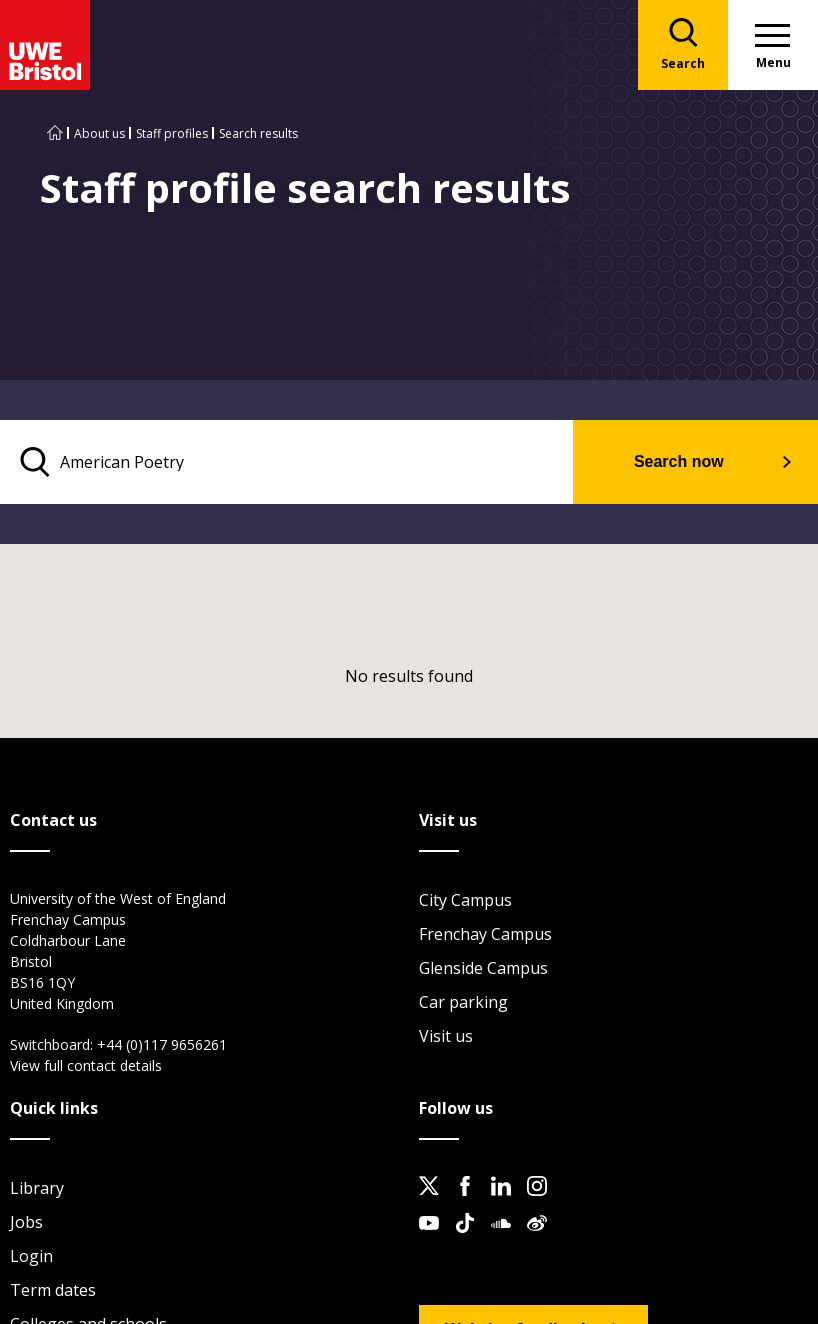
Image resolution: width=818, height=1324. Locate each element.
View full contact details (86, 1065)
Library (37, 1188)
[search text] (285, 462)
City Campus (465, 900)
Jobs (26, 1222)
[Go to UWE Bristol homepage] (55, 133)
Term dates (53, 1290)
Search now (678, 461)
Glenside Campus (483, 968)
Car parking (463, 1002)
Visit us (446, 1036)
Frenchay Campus (485, 934)
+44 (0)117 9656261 (162, 1044)
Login (31, 1256)
